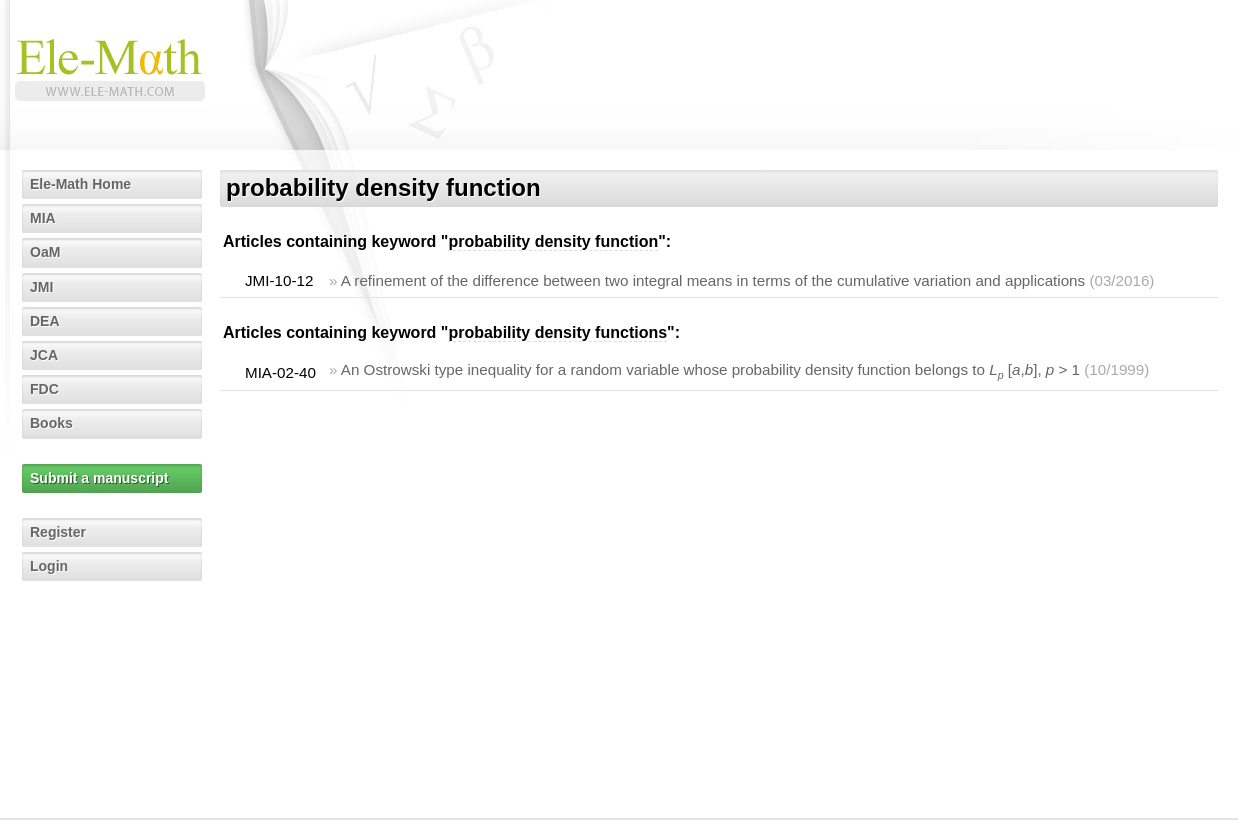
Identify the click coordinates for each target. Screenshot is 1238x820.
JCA (44, 355)
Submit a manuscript (99, 478)
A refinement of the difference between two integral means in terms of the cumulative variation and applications (713, 280)
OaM (45, 252)
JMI (41, 287)
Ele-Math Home (80, 184)
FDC (44, 389)
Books (51, 423)
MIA (43, 218)
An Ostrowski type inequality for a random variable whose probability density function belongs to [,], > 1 (710, 369)
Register (58, 532)
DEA (45, 321)
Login (49, 566)
